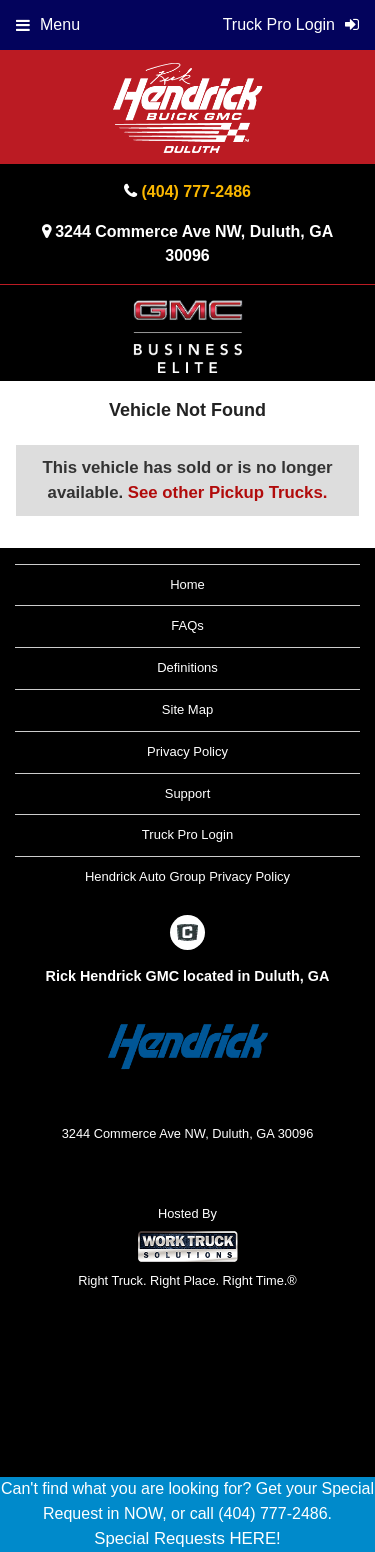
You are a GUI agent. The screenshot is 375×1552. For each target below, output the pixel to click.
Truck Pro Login (187, 834)
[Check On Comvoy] (187, 934)
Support (188, 793)
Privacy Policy (187, 751)
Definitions (187, 667)
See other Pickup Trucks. (228, 492)
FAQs (187, 625)
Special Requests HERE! (187, 1538)
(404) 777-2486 (196, 191)
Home (187, 584)
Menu (48, 24)
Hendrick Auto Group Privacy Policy (187, 876)
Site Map (187, 709)
